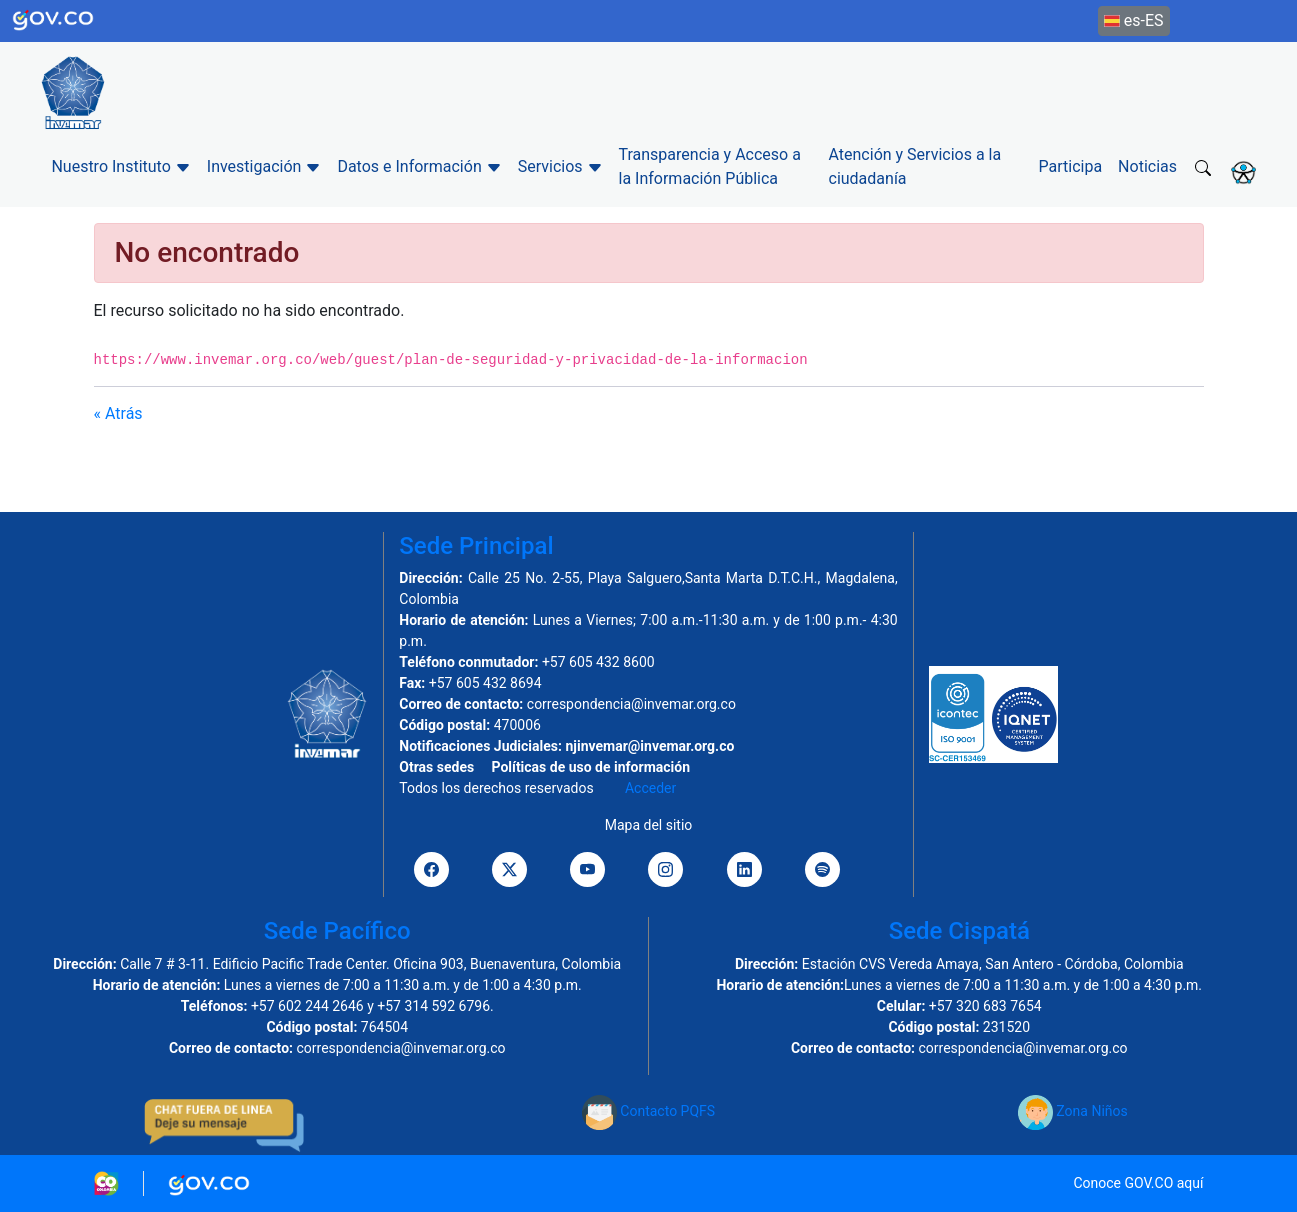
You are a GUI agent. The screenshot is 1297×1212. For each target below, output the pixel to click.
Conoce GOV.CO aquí (1138, 1183)
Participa (1071, 166)
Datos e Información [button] (419, 166)
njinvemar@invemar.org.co (649, 746)
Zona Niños (1073, 1111)
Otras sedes (436, 767)
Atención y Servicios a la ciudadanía (915, 166)
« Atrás (118, 413)
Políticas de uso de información (591, 767)
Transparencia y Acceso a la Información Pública (710, 166)
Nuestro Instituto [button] (120, 166)
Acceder (650, 788)
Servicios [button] (560, 166)
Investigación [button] (264, 166)
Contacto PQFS (648, 1111)
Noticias (1147, 166)
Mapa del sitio (649, 825)
